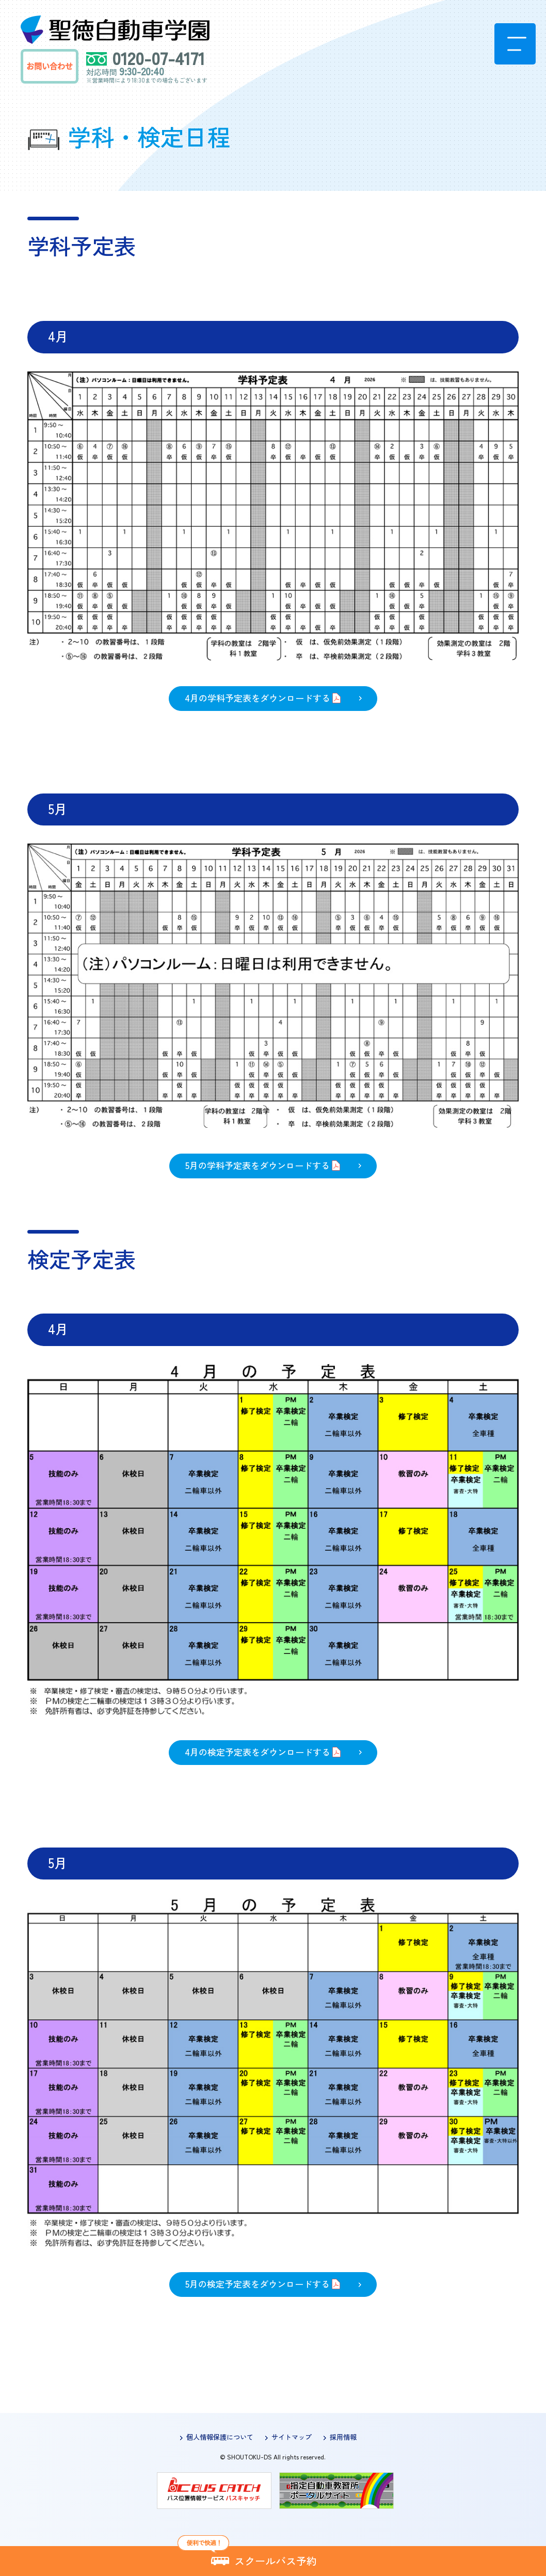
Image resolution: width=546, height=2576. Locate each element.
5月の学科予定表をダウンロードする (257, 1165)
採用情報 (343, 2437)
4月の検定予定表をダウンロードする (257, 1751)
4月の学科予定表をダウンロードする (257, 697)
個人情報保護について (219, 2437)
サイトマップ (291, 2437)
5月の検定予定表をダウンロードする (257, 2283)
